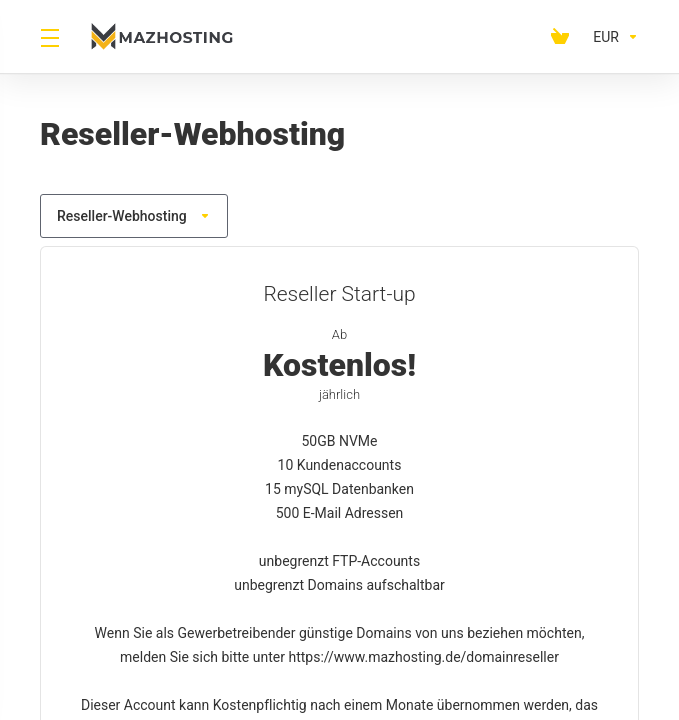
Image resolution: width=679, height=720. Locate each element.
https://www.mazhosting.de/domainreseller (423, 657)
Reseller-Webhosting (134, 216)
